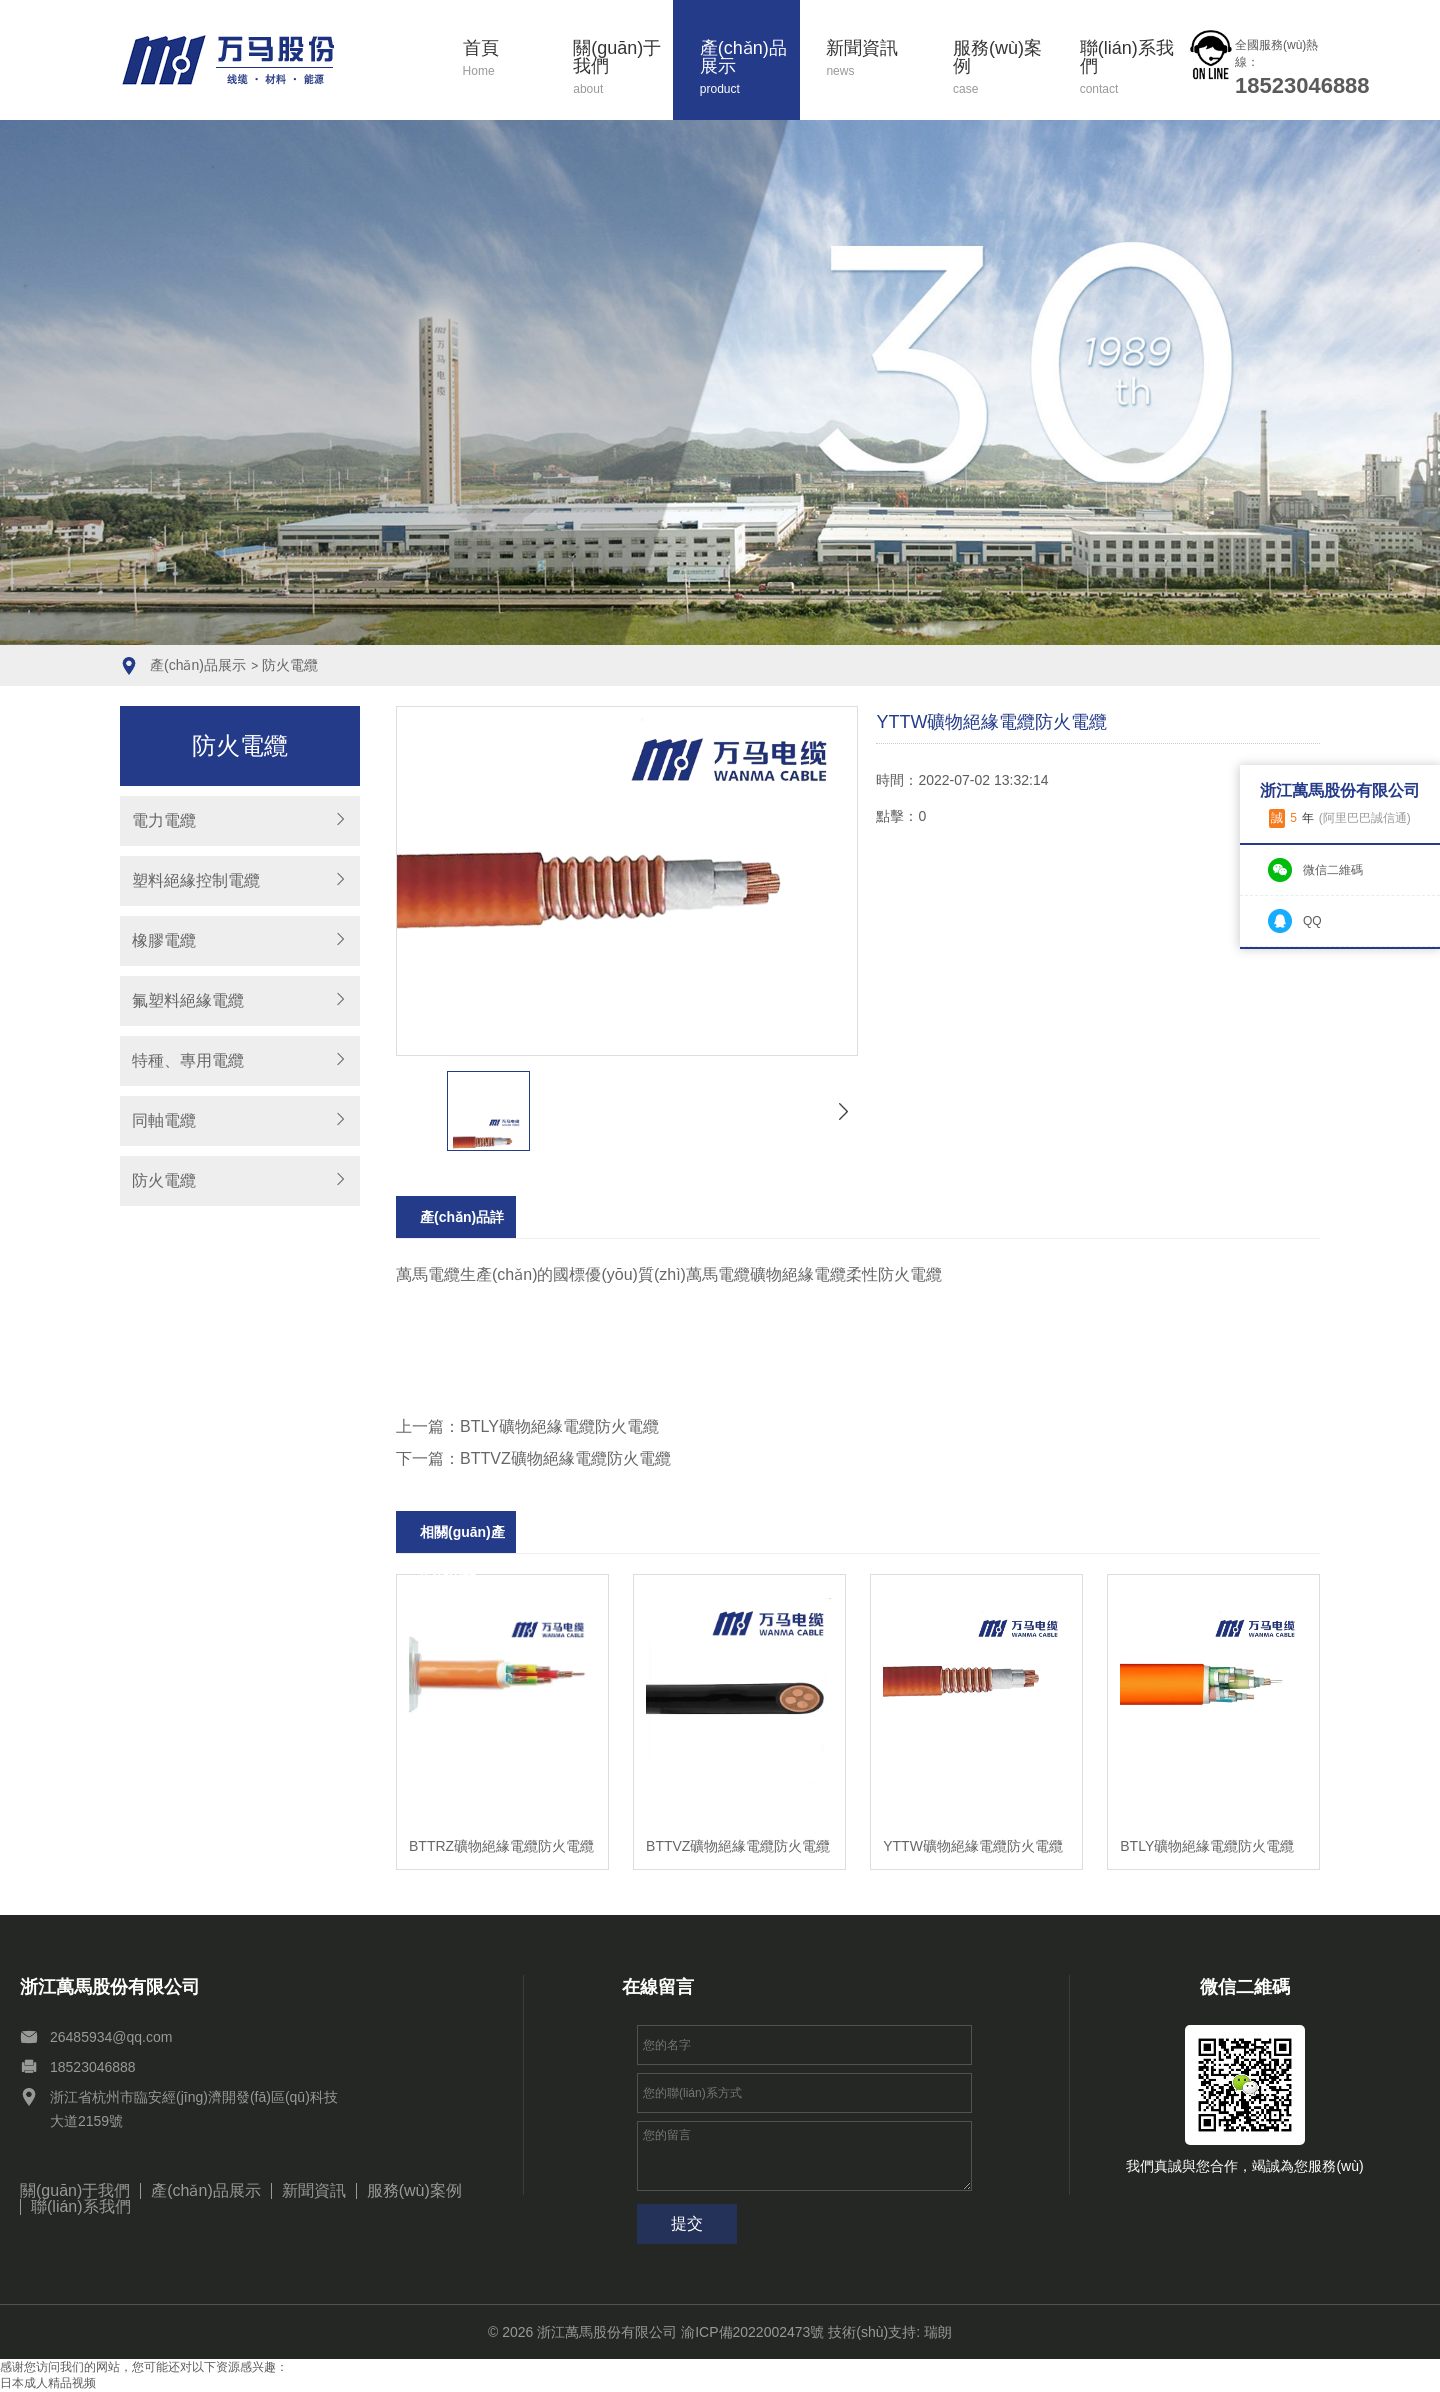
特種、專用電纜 (188, 1060)
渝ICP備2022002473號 (752, 2332)
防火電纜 (290, 665)
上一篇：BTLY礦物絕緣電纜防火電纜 (527, 1426)
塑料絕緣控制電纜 (196, 880)
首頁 (505, 59)
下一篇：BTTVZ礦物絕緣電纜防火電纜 (533, 1458)
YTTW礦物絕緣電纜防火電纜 (973, 1846)
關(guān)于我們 (623, 68)
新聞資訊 (876, 59)
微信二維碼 (1333, 870)
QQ (1312, 921)
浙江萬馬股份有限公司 (607, 2332)
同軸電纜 (164, 1120)
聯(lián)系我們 (1130, 68)
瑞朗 (938, 2332)
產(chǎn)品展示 (750, 68)
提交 (687, 2223)
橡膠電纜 (164, 940)
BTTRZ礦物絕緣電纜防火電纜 (501, 1846)
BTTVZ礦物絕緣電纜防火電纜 (738, 1846)
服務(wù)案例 (1003, 68)
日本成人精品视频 (48, 2383)
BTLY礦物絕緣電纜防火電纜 (1207, 1846)
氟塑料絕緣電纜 (188, 1000)
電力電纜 (164, 820)
